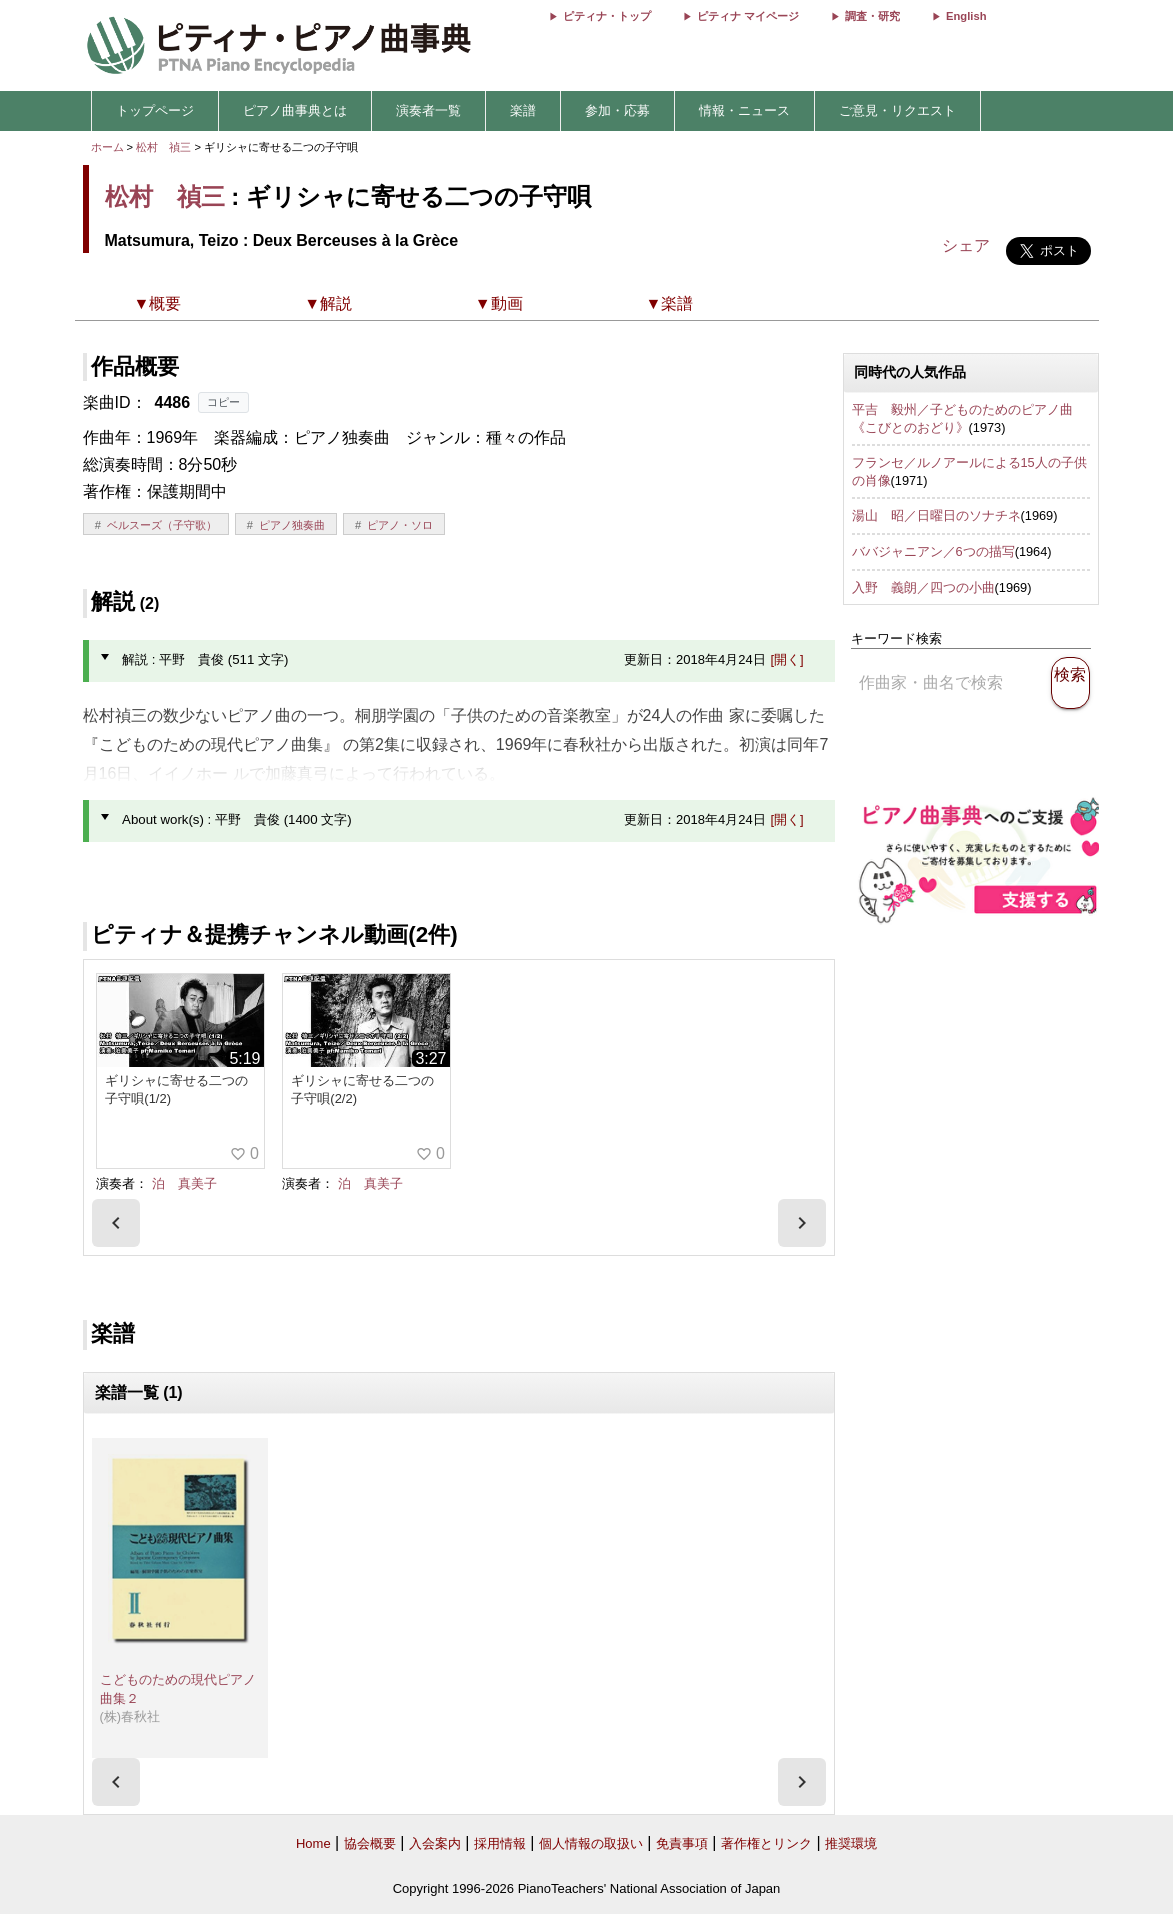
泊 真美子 (184, 1183)
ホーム (107, 147)
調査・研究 (872, 16)
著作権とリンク (766, 1843)
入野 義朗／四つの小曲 (923, 587)
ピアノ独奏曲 (292, 525)
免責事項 (682, 1843)
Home (313, 1843)
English (966, 16)
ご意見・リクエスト (897, 110)
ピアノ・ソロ (400, 525)
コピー (223, 402)
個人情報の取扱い (591, 1843)
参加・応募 (617, 110)
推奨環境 (851, 1843)
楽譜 (523, 110)
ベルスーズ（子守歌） (162, 525)
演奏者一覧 (428, 110)
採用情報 (500, 1843)
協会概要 (370, 1843)
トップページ (155, 110)
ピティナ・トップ (607, 16)
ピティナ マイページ (748, 16)
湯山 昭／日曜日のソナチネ (936, 515)
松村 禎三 (163, 147)
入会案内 (435, 1843)
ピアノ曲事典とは (295, 110)
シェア (966, 245)
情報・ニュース (744, 110)
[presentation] (116, 1223)
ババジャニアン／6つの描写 (933, 551)
